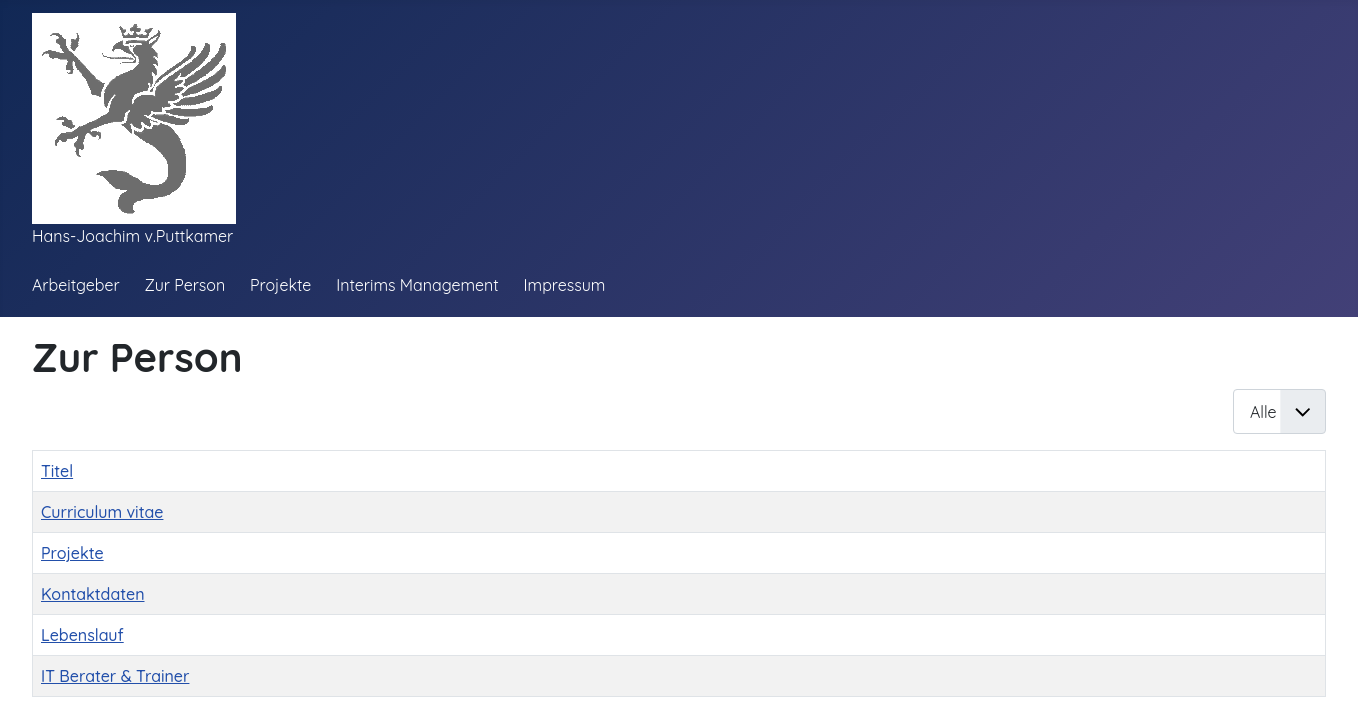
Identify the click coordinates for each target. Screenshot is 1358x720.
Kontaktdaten (93, 594)
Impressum (565, 285)
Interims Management (417, 285)
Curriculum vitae (102, 512)
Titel (57, 471)
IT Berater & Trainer (115, 676)
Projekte (280, 285)
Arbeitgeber (76, 285)
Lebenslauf (82, 635)
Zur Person (184, 285)
